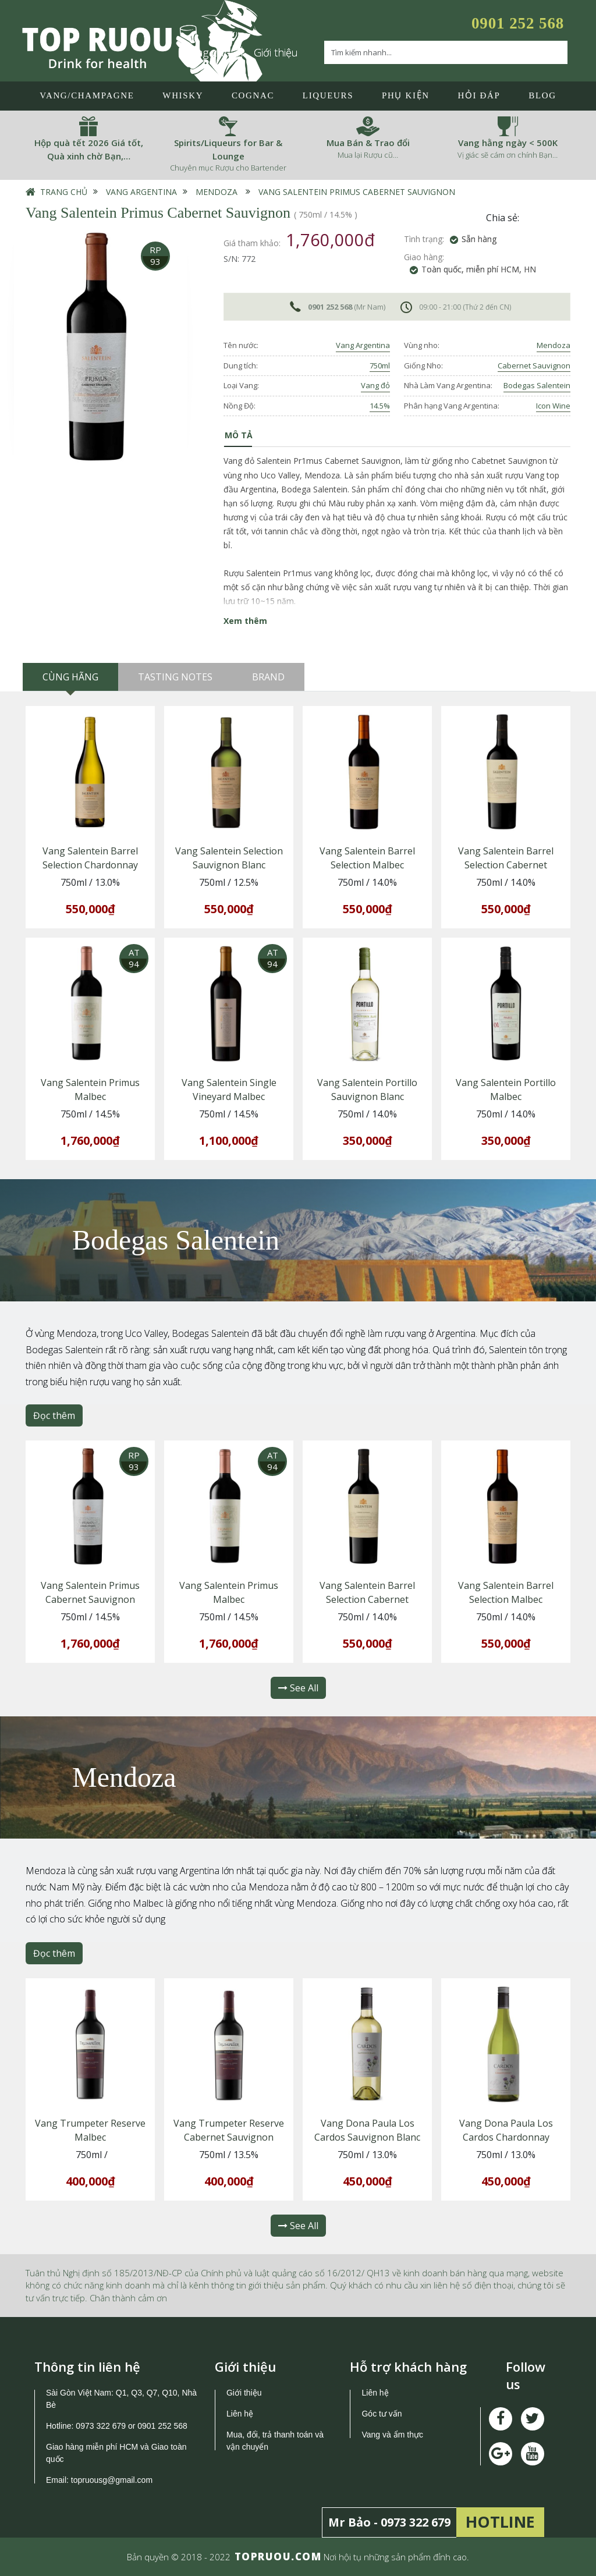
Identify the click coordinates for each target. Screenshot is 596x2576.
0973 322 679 (101, 2425)
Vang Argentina (141, 191)
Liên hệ (239, 2413)
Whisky (182, 95)
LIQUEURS (328, 95)
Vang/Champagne (87, 95)
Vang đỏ (375, 385)
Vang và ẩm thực (392, 2434)
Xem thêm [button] (245, 620)
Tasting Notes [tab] (175, 676)
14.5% (380, 405)
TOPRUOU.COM (278, 2556)
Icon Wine (553, 405)
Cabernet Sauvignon (534, 365)
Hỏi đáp (478, 95)
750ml (380, 365)
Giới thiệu (276, 52)
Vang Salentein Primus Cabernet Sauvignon (356, 191)
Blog (542, 95)
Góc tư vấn (381, 2413)
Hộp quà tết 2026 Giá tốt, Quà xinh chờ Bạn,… (88, 149)
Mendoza (216, 191)
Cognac (253, 95)
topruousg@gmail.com (113, 2480)
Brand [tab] (268, 676)
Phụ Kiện (406, 95)
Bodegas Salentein (536, 385)
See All (298, 1687)
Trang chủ (63, 191)
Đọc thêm (54, 1415)
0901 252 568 (517, 23)
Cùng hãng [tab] (70, 676)
